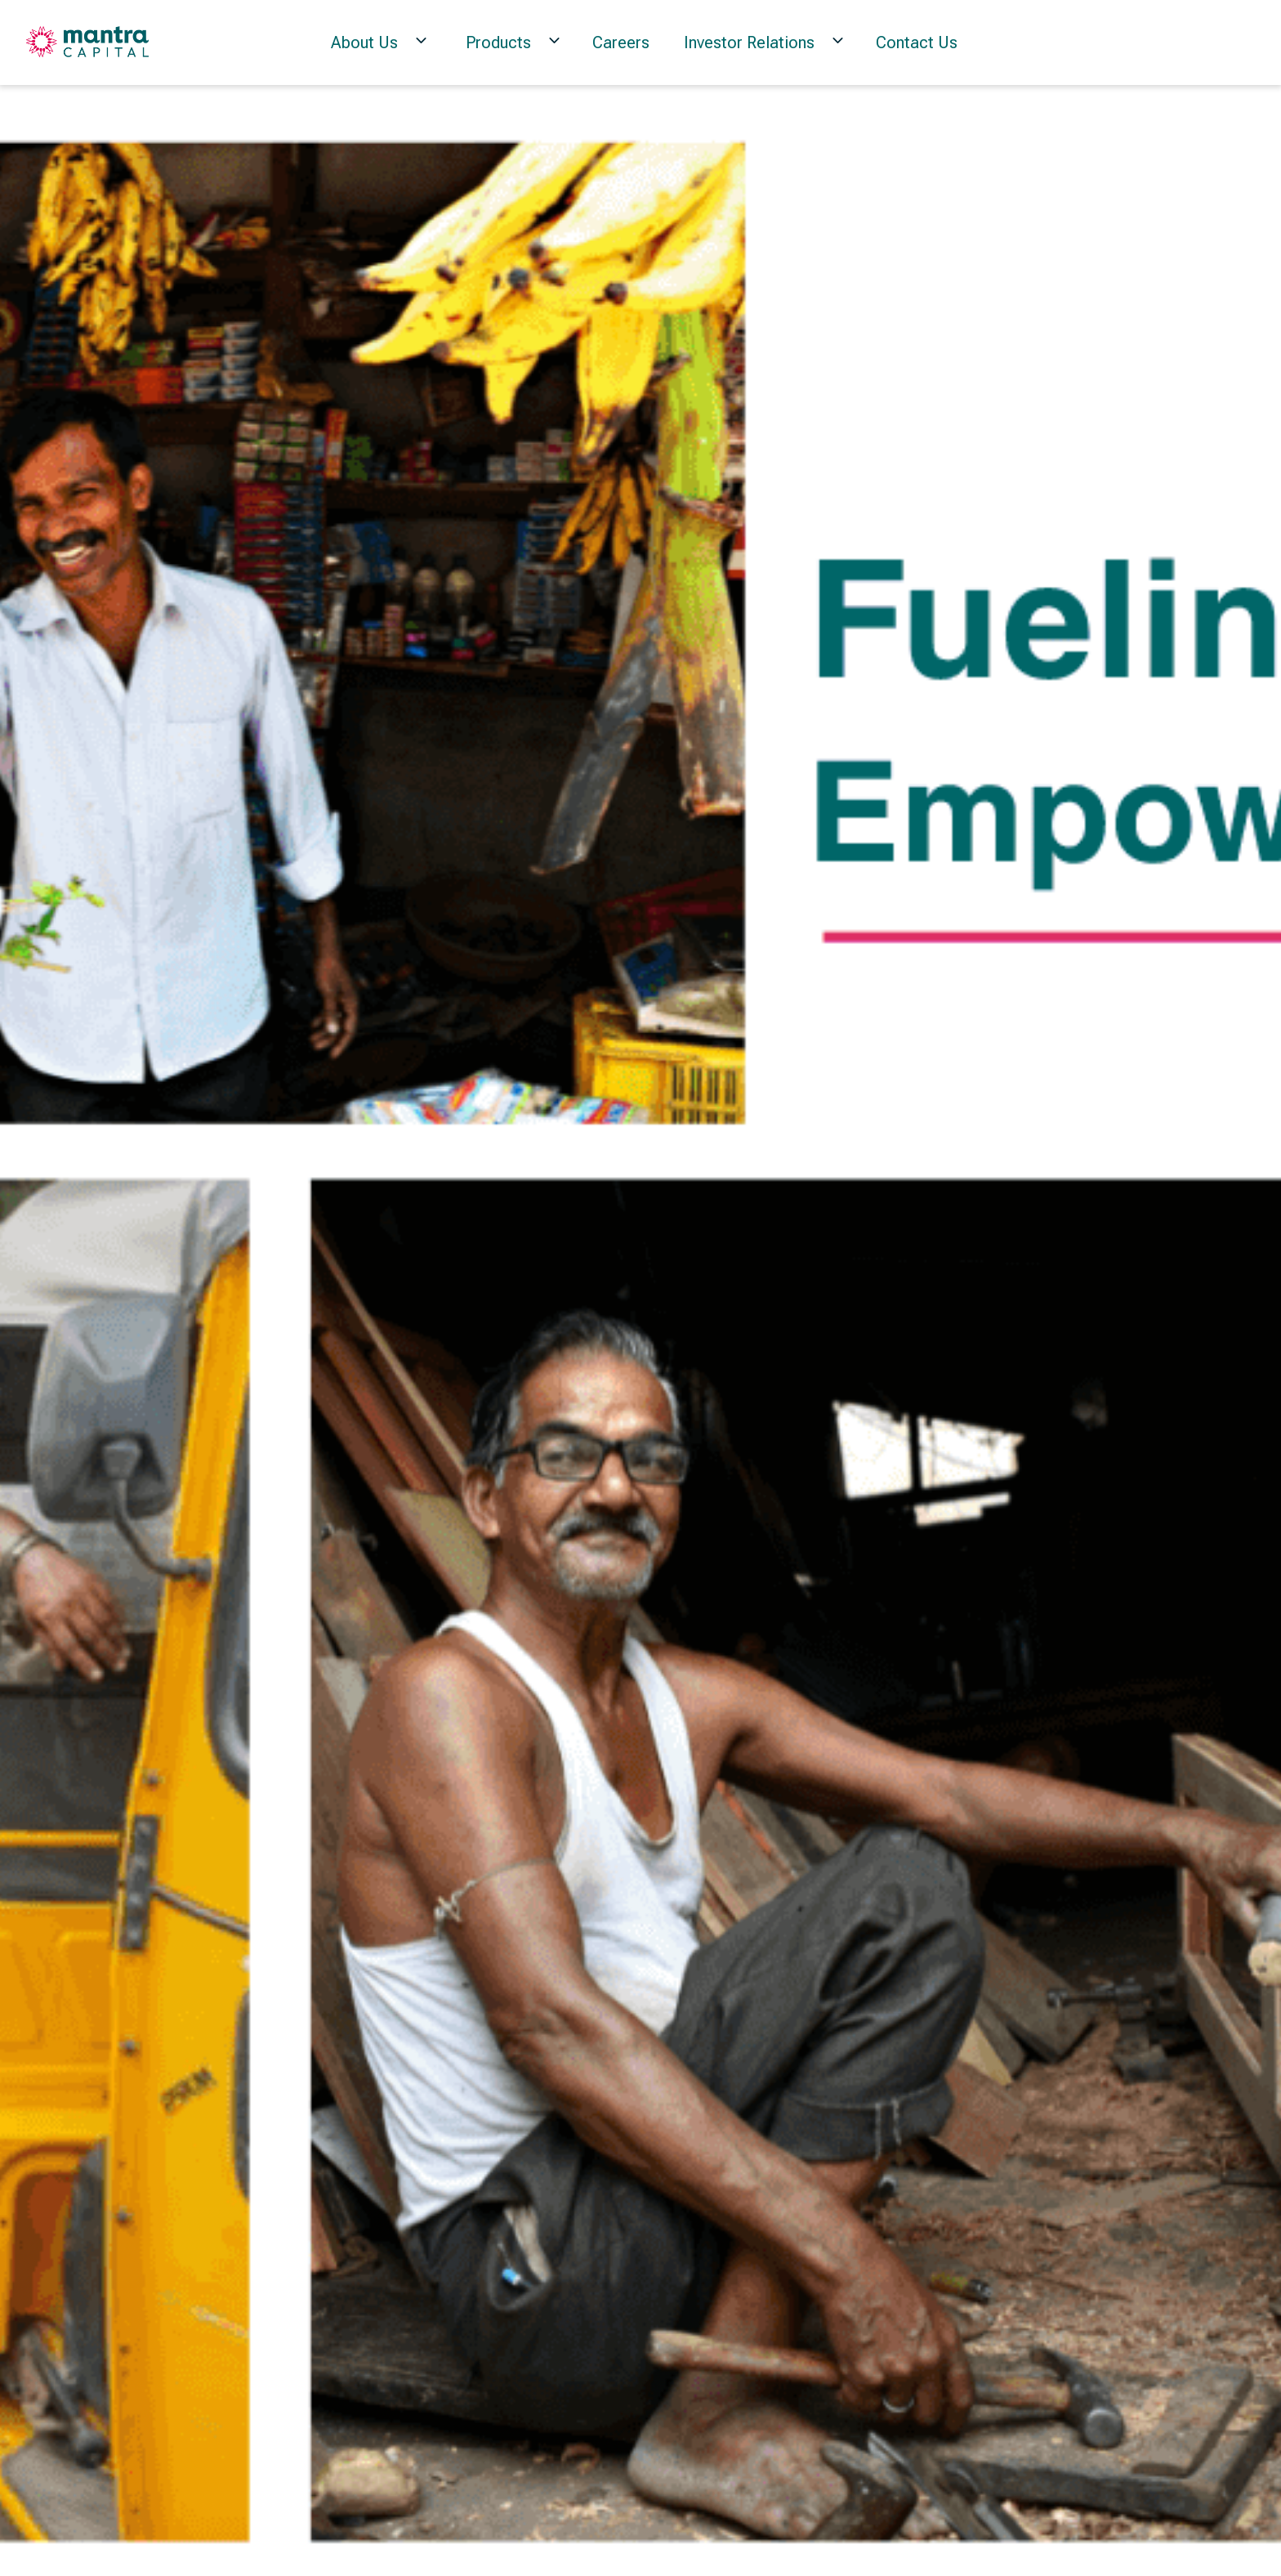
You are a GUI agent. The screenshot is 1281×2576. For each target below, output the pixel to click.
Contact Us (916, 42)
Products (498, 42)
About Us (364, 42)
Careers (620, 42)
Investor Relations (749, 42)
